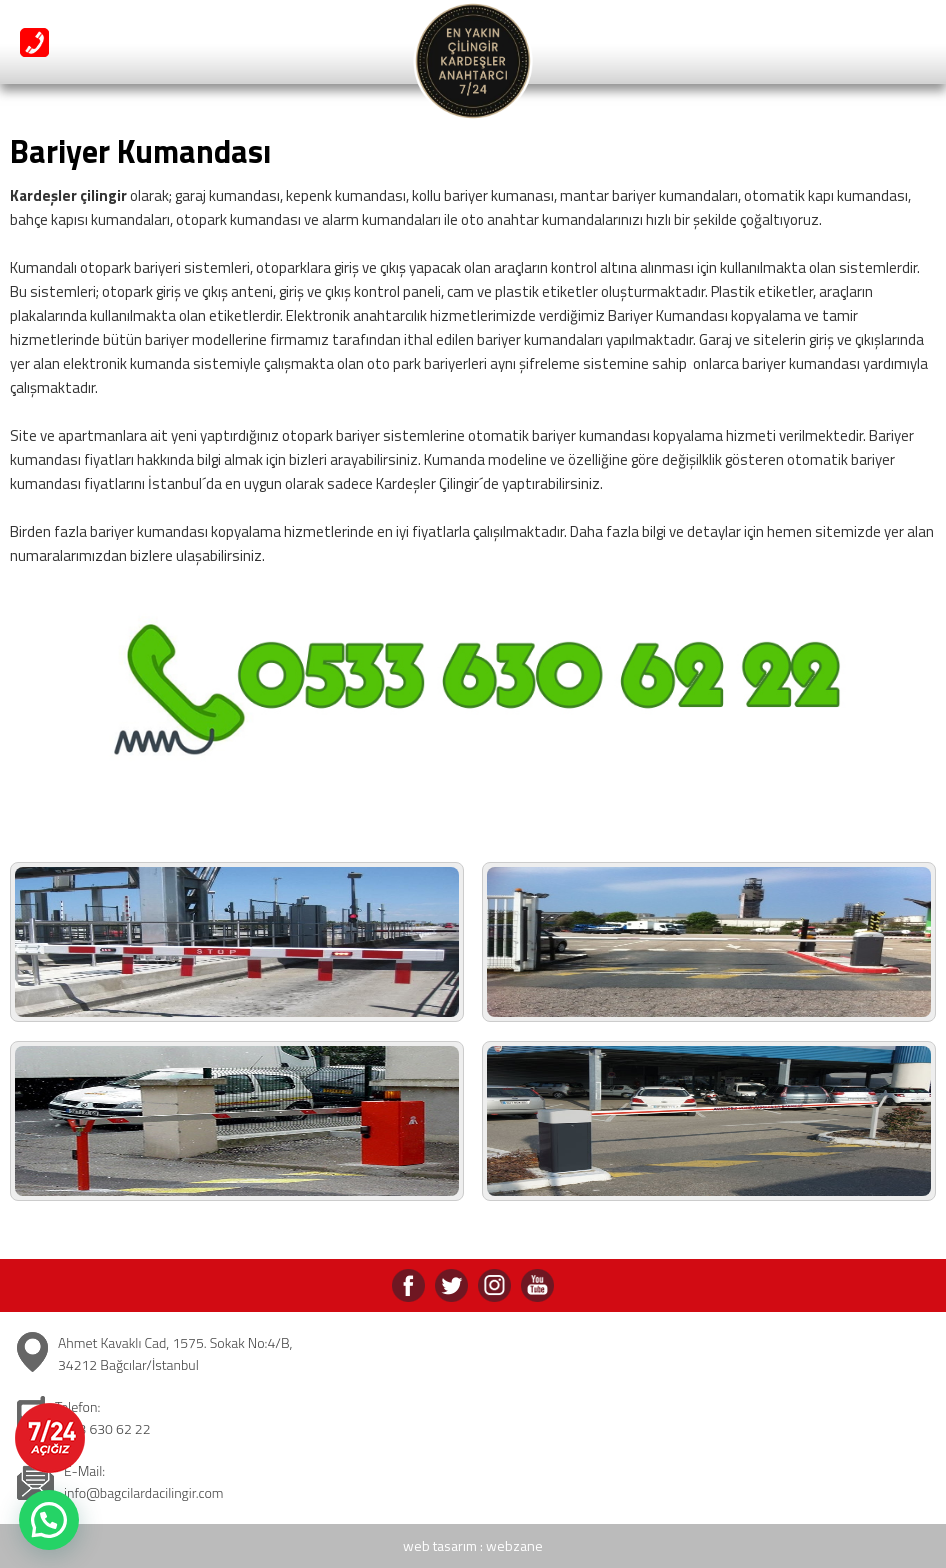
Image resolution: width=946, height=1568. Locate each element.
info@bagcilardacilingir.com (144, 1492)
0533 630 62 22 (102, 1428)
